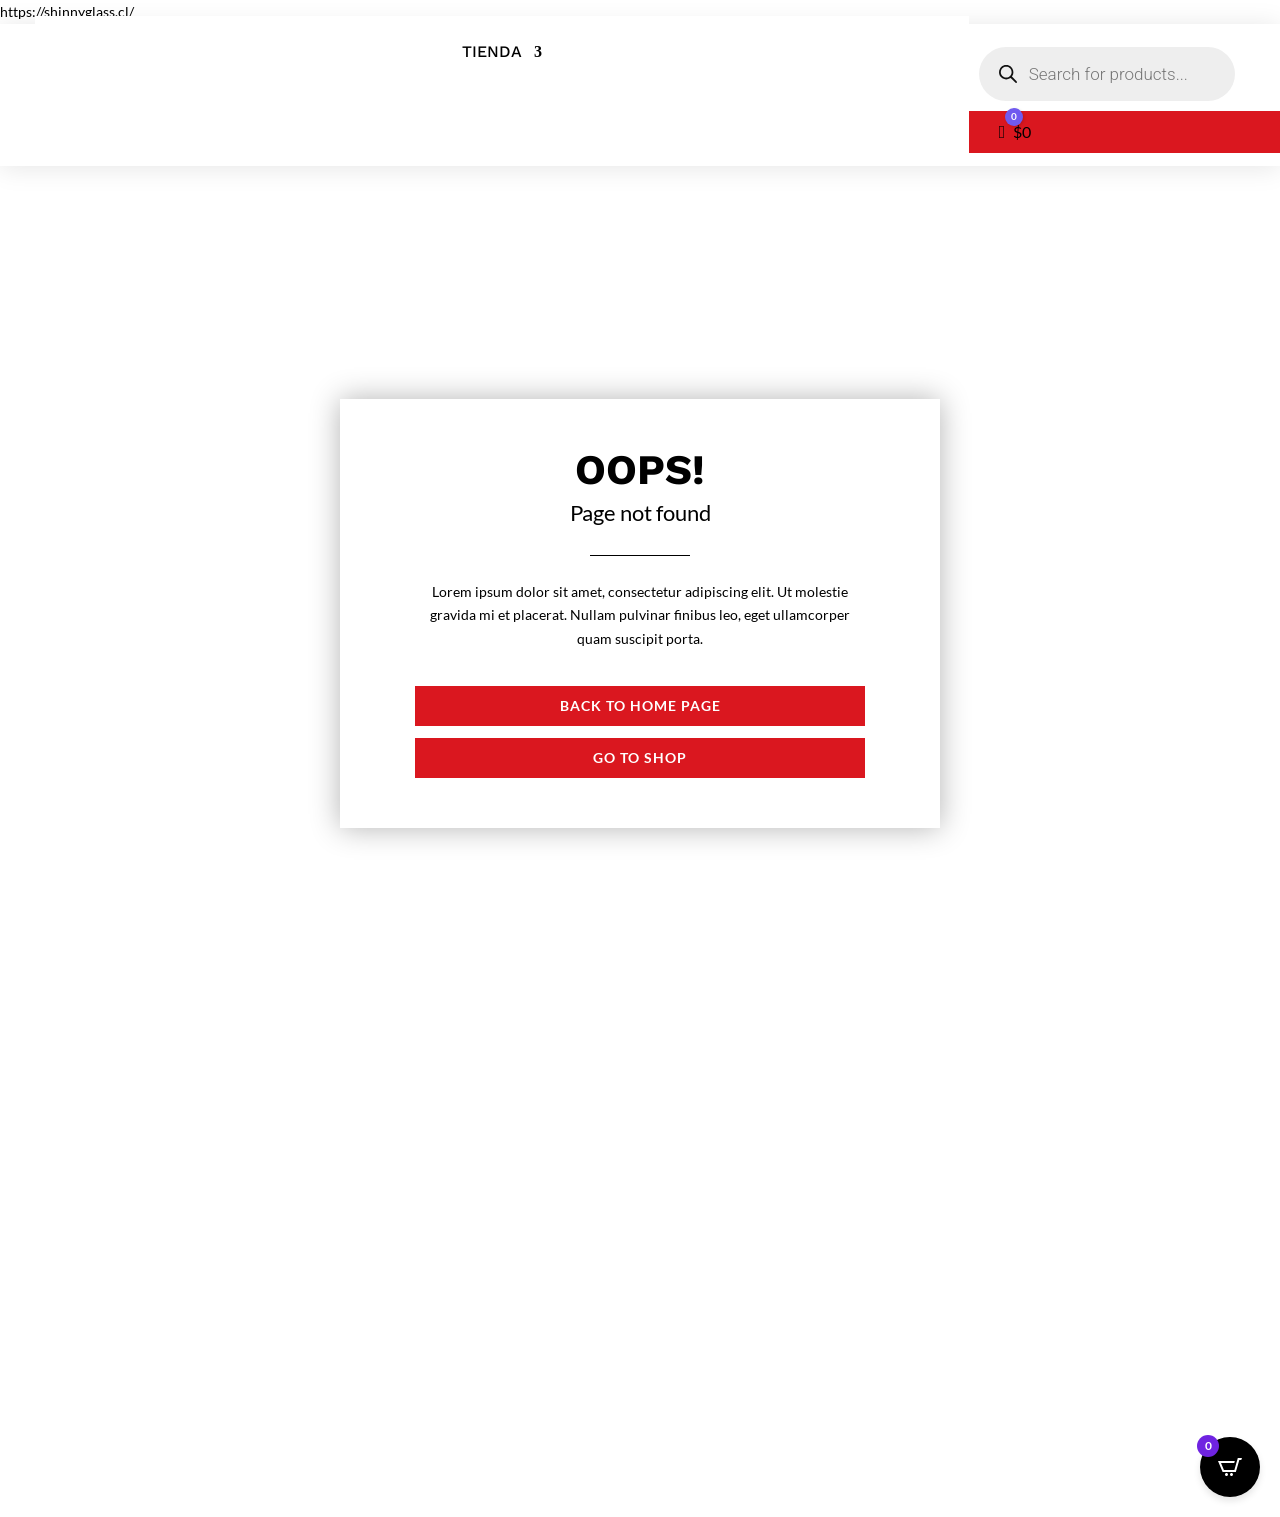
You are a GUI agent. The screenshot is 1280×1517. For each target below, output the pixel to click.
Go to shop (640, 757)
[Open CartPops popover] (1230, 1467)
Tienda (492, 53)
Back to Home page (640, 705)
